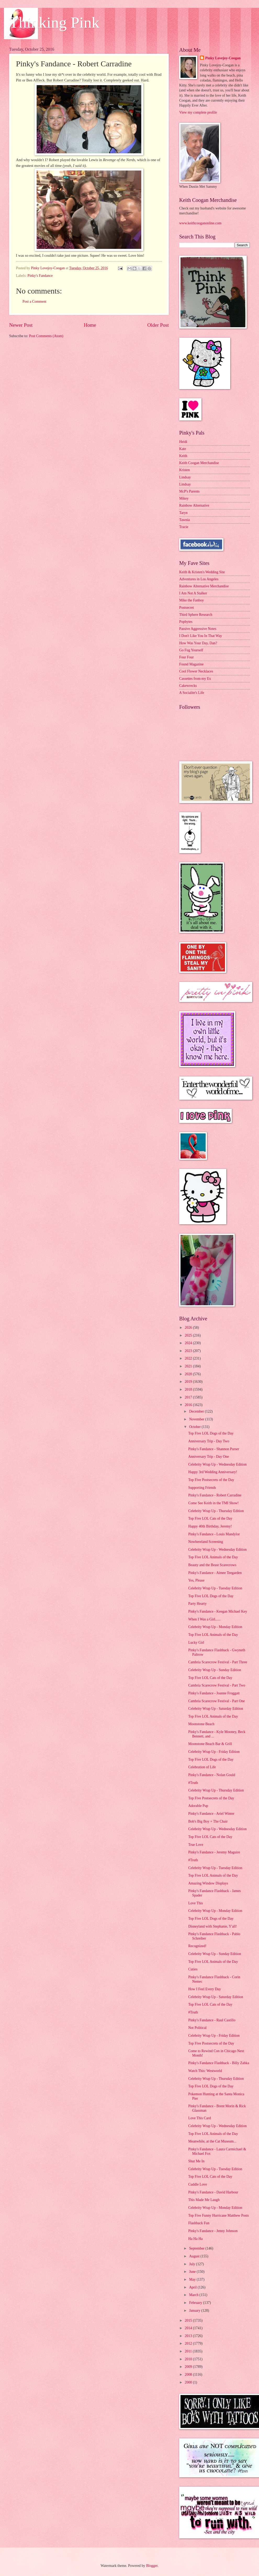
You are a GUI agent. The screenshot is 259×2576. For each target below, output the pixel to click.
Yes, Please (196, 1580)
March (194, 2295)
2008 (189, 2374)
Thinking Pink (54, 22)
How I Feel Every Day (204, 1989)
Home (90, 325)
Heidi (183, 442)
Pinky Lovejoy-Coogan (222, 58)
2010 (189, 2359)
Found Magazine (191, 664)
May (193, 2279)
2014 (189, 2328)
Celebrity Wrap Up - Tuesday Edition (215, 1588)
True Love (195, 1845)
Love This (195, 1903)
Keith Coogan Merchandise (199, 463)
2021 (189, 1366)
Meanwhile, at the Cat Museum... (212, 2141)
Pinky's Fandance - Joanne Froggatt (213, 1693)
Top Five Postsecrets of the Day (211, 1480)
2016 (189, 1405)
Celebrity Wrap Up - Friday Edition (214, 1752)
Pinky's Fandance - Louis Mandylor (214, 1534)
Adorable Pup (198, 1806)
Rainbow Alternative (194, 505)
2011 (189, 2351)
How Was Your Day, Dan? (198, 643)
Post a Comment (34, 301)
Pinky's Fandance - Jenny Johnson (213, 2231)
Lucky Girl (196, 1642)
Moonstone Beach (201, 1724)
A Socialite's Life (191, 693)
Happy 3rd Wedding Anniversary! (212, 1472)
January (195, 2310)
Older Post (158, 325)
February (196, 2303)
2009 (189, 2367)
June (193, 2272)
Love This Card (199, 2118)
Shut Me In (196, 2161)
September (197, 2248)
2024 (189, 1343)
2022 (189, 1358)
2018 (189, 1389)
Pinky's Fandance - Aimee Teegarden (214, 1573)
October (195, 1427)
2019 (189, 1382)
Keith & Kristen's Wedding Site (202, 572)
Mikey (184, 498)
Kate (182, 449)
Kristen (184, 470)
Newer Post (21, 325)
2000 (189, 2382)
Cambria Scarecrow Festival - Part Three (217, 1662)
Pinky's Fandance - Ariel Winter (211, 1814)
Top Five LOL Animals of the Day (213, 1557)
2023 (189, 1351)
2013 (189, 2336)
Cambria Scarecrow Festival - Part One (216, 1701)
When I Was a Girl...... (204, 1619)
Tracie (183, 527)
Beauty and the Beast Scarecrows (212, 1565)
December (197, 1411)
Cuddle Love (197, 2184)
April (193, 2287)
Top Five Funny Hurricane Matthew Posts (218, 2215)
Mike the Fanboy (191, 600)
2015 (189, 2320)
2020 (189, 1374)
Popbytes (186, 622)
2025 (189, 1335)
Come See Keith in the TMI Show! (213, 1503)
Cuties (192, 1969)
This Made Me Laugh (203, 2200)
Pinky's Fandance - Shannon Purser (213, 1449)
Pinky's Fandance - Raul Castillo (211, 2020)
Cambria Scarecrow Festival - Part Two (216, 1685)
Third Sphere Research (195, 615)
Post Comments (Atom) (46, 336)
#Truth (193, 1783)
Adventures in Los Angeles (198, 579)
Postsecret (186, 608)
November (197, 1419)
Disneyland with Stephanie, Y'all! (212, 1926)
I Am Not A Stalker (193, 593)
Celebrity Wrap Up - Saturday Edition (215, 1709)
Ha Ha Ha (195, 2239)
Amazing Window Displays (208, 1883)
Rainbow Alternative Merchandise (204, 586)
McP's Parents (189, 491)
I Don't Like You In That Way (200, 636)
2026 (189, 1328)
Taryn (183, 513)
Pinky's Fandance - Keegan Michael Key (217, 1611)
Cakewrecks (188, 686)
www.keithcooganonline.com (200, 223)
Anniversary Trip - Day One (208, 1457)
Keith (183, 456)
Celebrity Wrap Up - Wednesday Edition (217, 1464)
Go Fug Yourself (191, 650)
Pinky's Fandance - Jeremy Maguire (214, 1852)
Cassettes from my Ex (195, 679)
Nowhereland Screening (205, 1542)
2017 (189, 1397)
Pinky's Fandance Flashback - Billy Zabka (218, 2063)
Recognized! (197, 1946)
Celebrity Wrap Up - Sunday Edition (214, 1670)
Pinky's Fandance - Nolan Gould (211, 1775)
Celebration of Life (202, 1767)
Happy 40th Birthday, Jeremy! (210, 1526)
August (194, 2256)
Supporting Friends (202, 1488)
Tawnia (184, 520)
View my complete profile (198, 112)
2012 (189, 2343)
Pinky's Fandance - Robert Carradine (214, 1495)
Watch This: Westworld (205, 2071)
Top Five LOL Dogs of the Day (210, 1433)
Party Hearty (197, 1604)
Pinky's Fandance (40, 276)
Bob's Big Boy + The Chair (208, 1821)
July (192, 2264)
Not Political (197, 2028)
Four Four (186, 657)
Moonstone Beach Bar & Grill (210, 1744)
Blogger (151, 2566)
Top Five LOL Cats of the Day (210, 1518)
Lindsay (185, 477)
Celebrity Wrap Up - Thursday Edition (216, 1511)
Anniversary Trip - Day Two (208, 1441)
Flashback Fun (198, 2223)
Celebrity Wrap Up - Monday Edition (215, 1627)
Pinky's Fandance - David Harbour (213, 2192)
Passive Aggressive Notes (197, 629)
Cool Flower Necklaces (196, 671)
